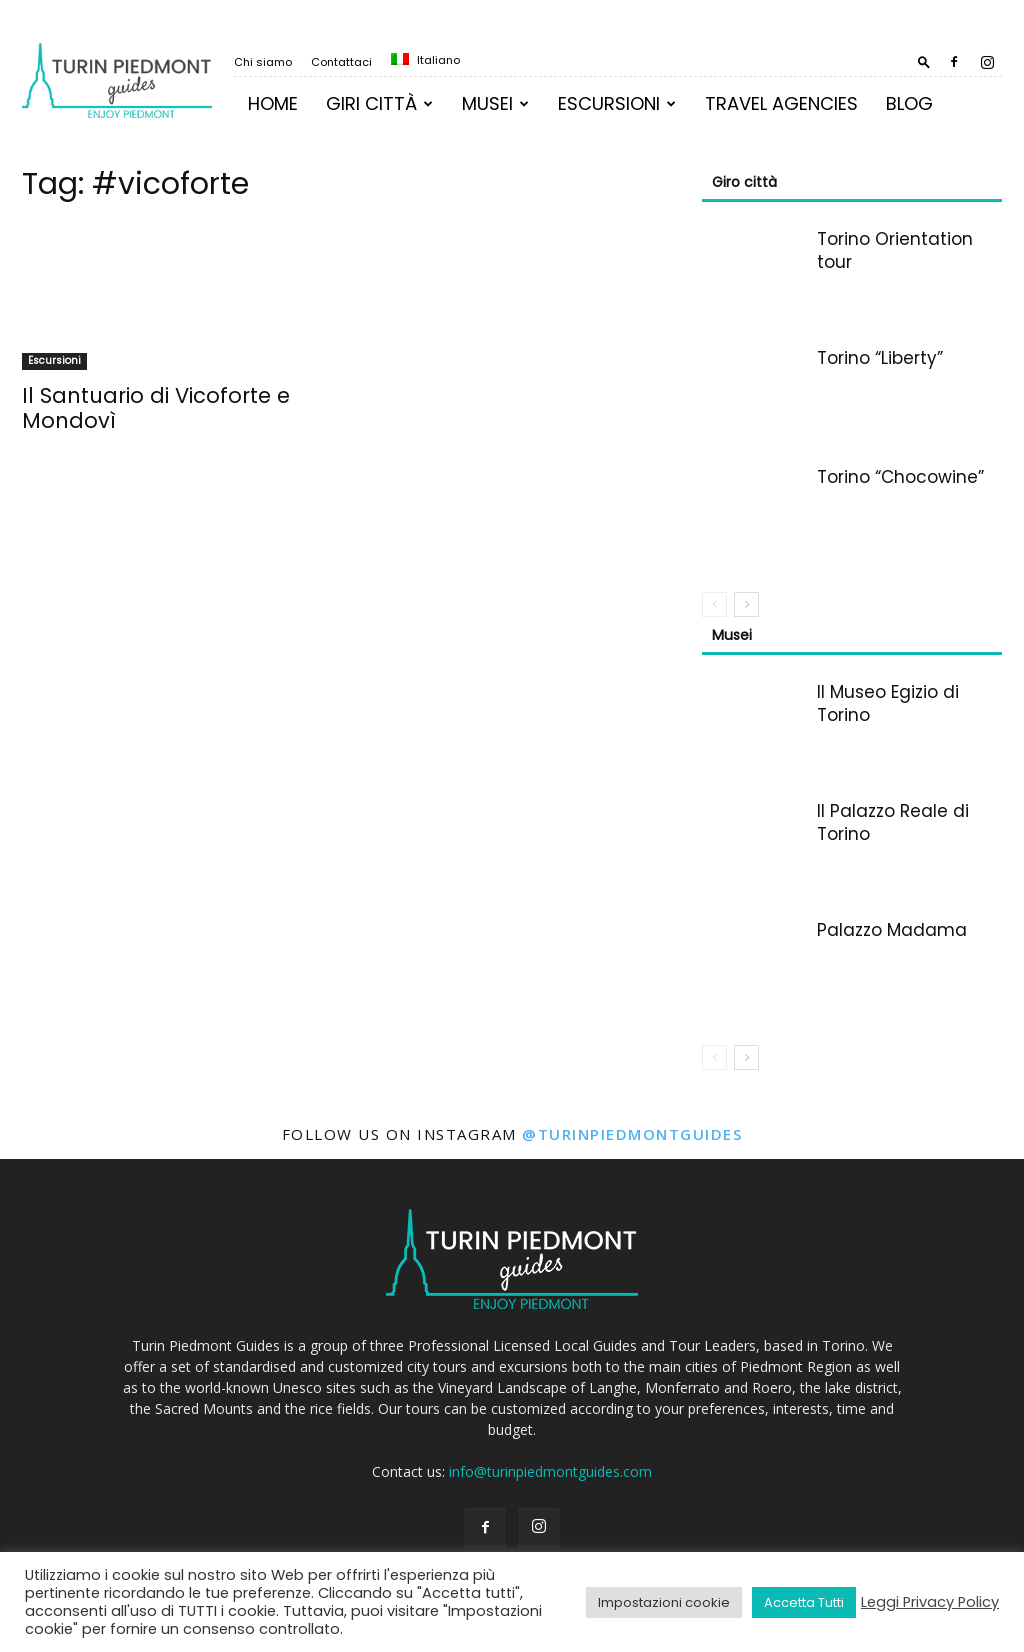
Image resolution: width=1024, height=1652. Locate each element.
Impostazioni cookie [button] (664, 1602)
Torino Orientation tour (895, 250)
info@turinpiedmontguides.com (550, 1471)
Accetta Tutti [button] (804, 1602)
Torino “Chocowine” (900, 477)
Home (273, 103)
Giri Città (379, 103)
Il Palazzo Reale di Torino (893, 822)
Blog (909, 103)
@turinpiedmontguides (632, 1134)
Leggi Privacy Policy (930, 1602)
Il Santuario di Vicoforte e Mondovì (156, 408)
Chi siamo (263, 62)
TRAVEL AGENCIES (781, 103)
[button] (924, 61)
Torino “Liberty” (880, 358)
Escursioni (617, 103)
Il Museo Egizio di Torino (888, 703)
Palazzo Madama (892, 930)
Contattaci (341, 62)
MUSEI (495, 103)
